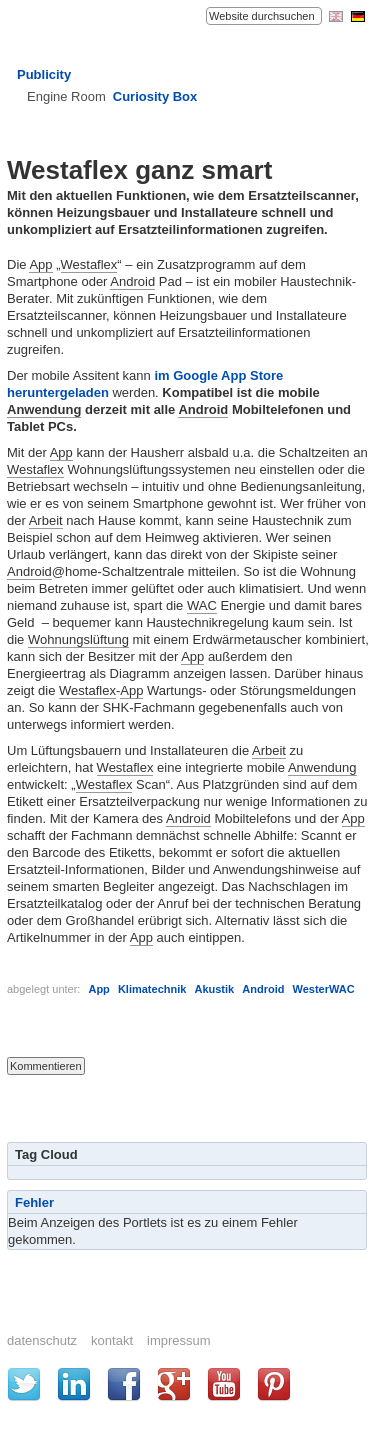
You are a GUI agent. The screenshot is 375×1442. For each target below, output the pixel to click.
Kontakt (112, 1340)
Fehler (34, 1202)
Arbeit (46, 520)
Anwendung (44, 409)
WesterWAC (323, 989)
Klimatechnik (152, 989)
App (40, 264)
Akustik (214, 989)
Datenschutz (42, 1340)
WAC (202, 605)
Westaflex (89, 264)
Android (132, 281)
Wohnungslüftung (78, 639)
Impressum (179, 1340)
